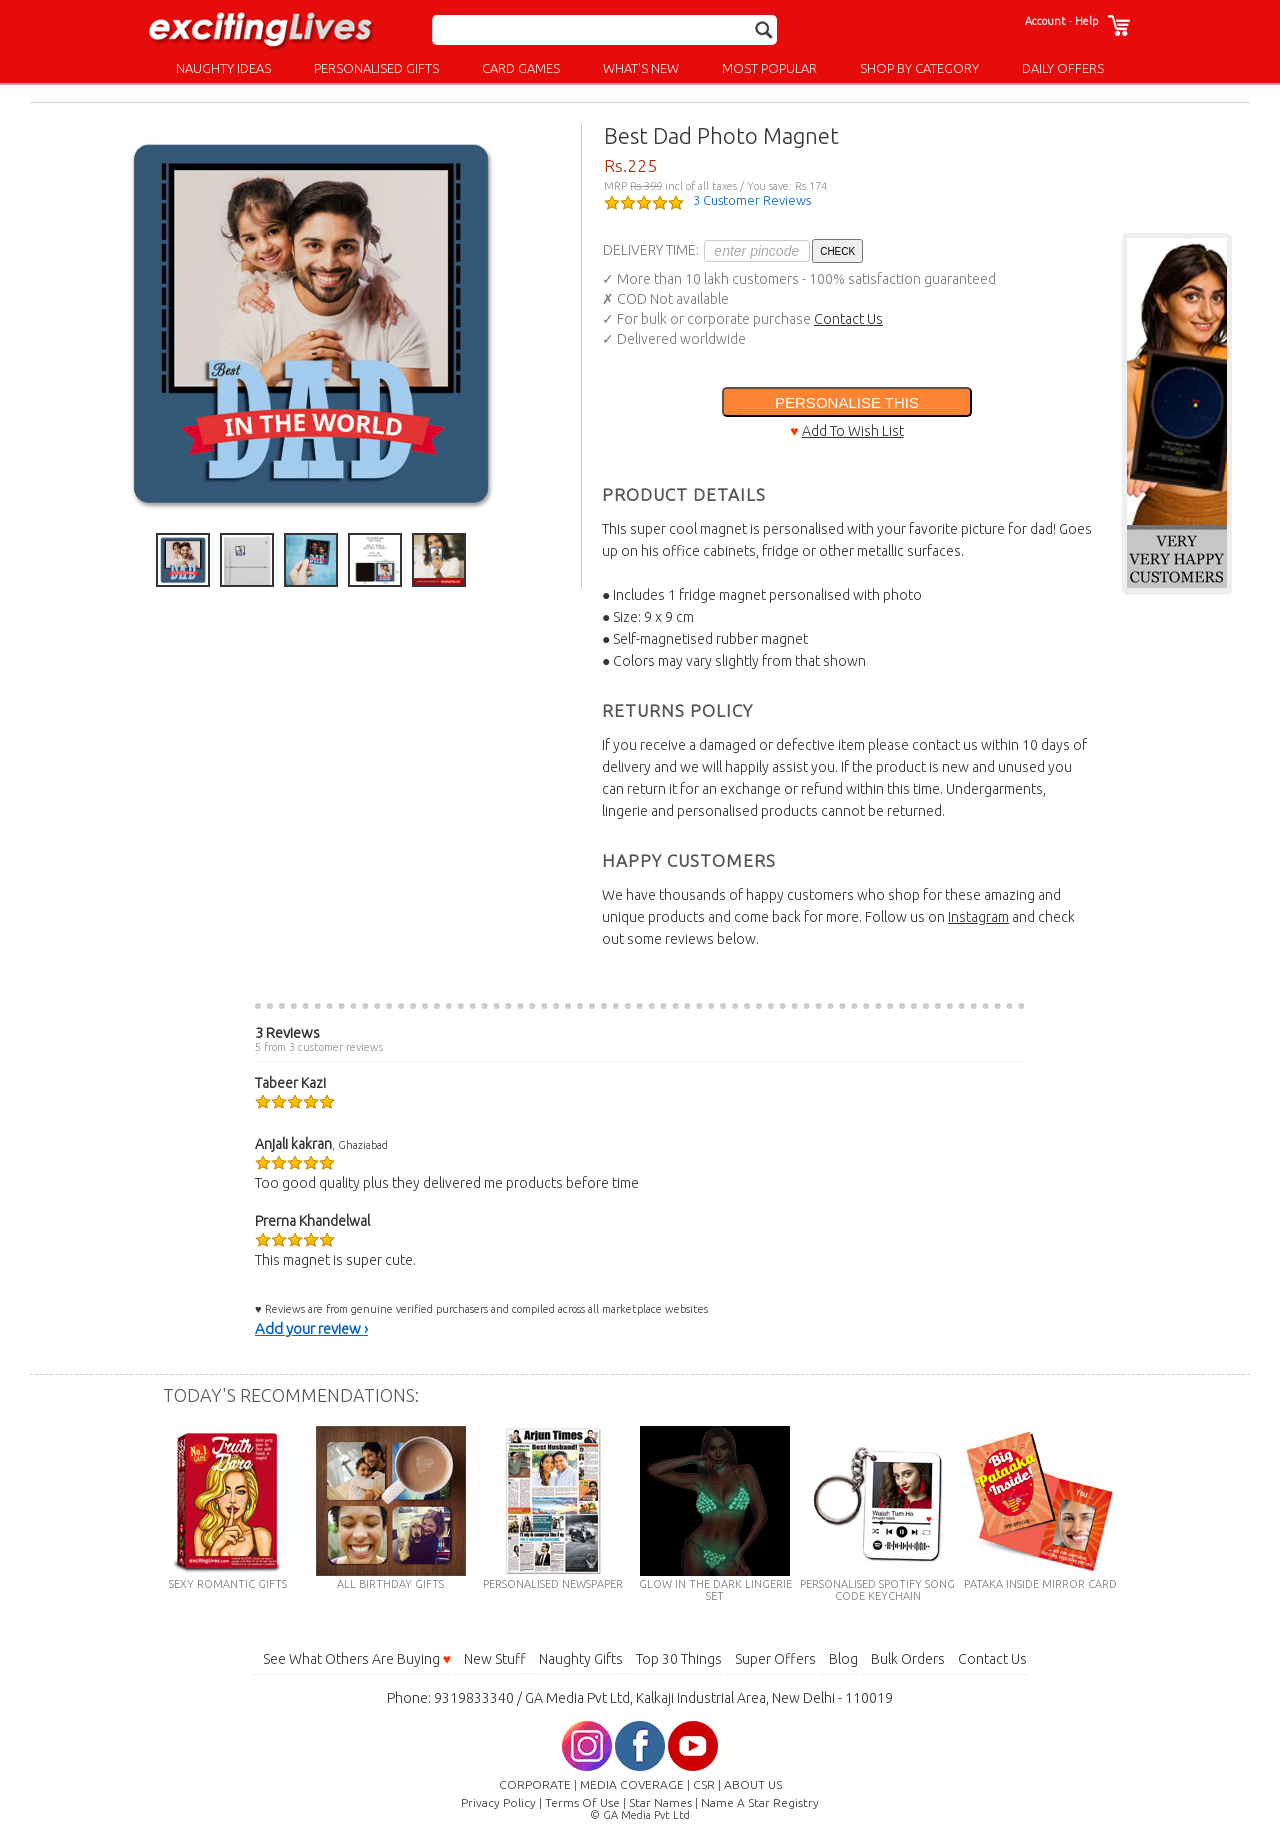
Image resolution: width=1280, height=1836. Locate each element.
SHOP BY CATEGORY (919, 68)
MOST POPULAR (769, 68)
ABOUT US (753, 1784)
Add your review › (311, 1328)
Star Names (660, 1802)
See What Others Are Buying (357, 1659)
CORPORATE (535, 1784)
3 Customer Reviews (752, 200)
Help (1086, 21)
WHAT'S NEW (641, 68)
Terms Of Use (582, 1802)
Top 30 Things (679, 1659)
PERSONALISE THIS (847, 402)
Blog (843, 1659)
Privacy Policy (498, 1802)
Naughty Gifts (581, 1659)
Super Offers (775, 1659)
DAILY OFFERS (1063, 68)
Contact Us (848, 319)
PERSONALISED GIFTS (376, 68)
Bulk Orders (908, 1659)
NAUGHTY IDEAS (223, 68)
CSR (704, 1784)
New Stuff (495, 1659)
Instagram (978, 917)
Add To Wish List (853, 431)
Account (1045, 21)
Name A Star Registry (760, 1802)
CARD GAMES (521, 68)
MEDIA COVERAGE (632, 1784)
